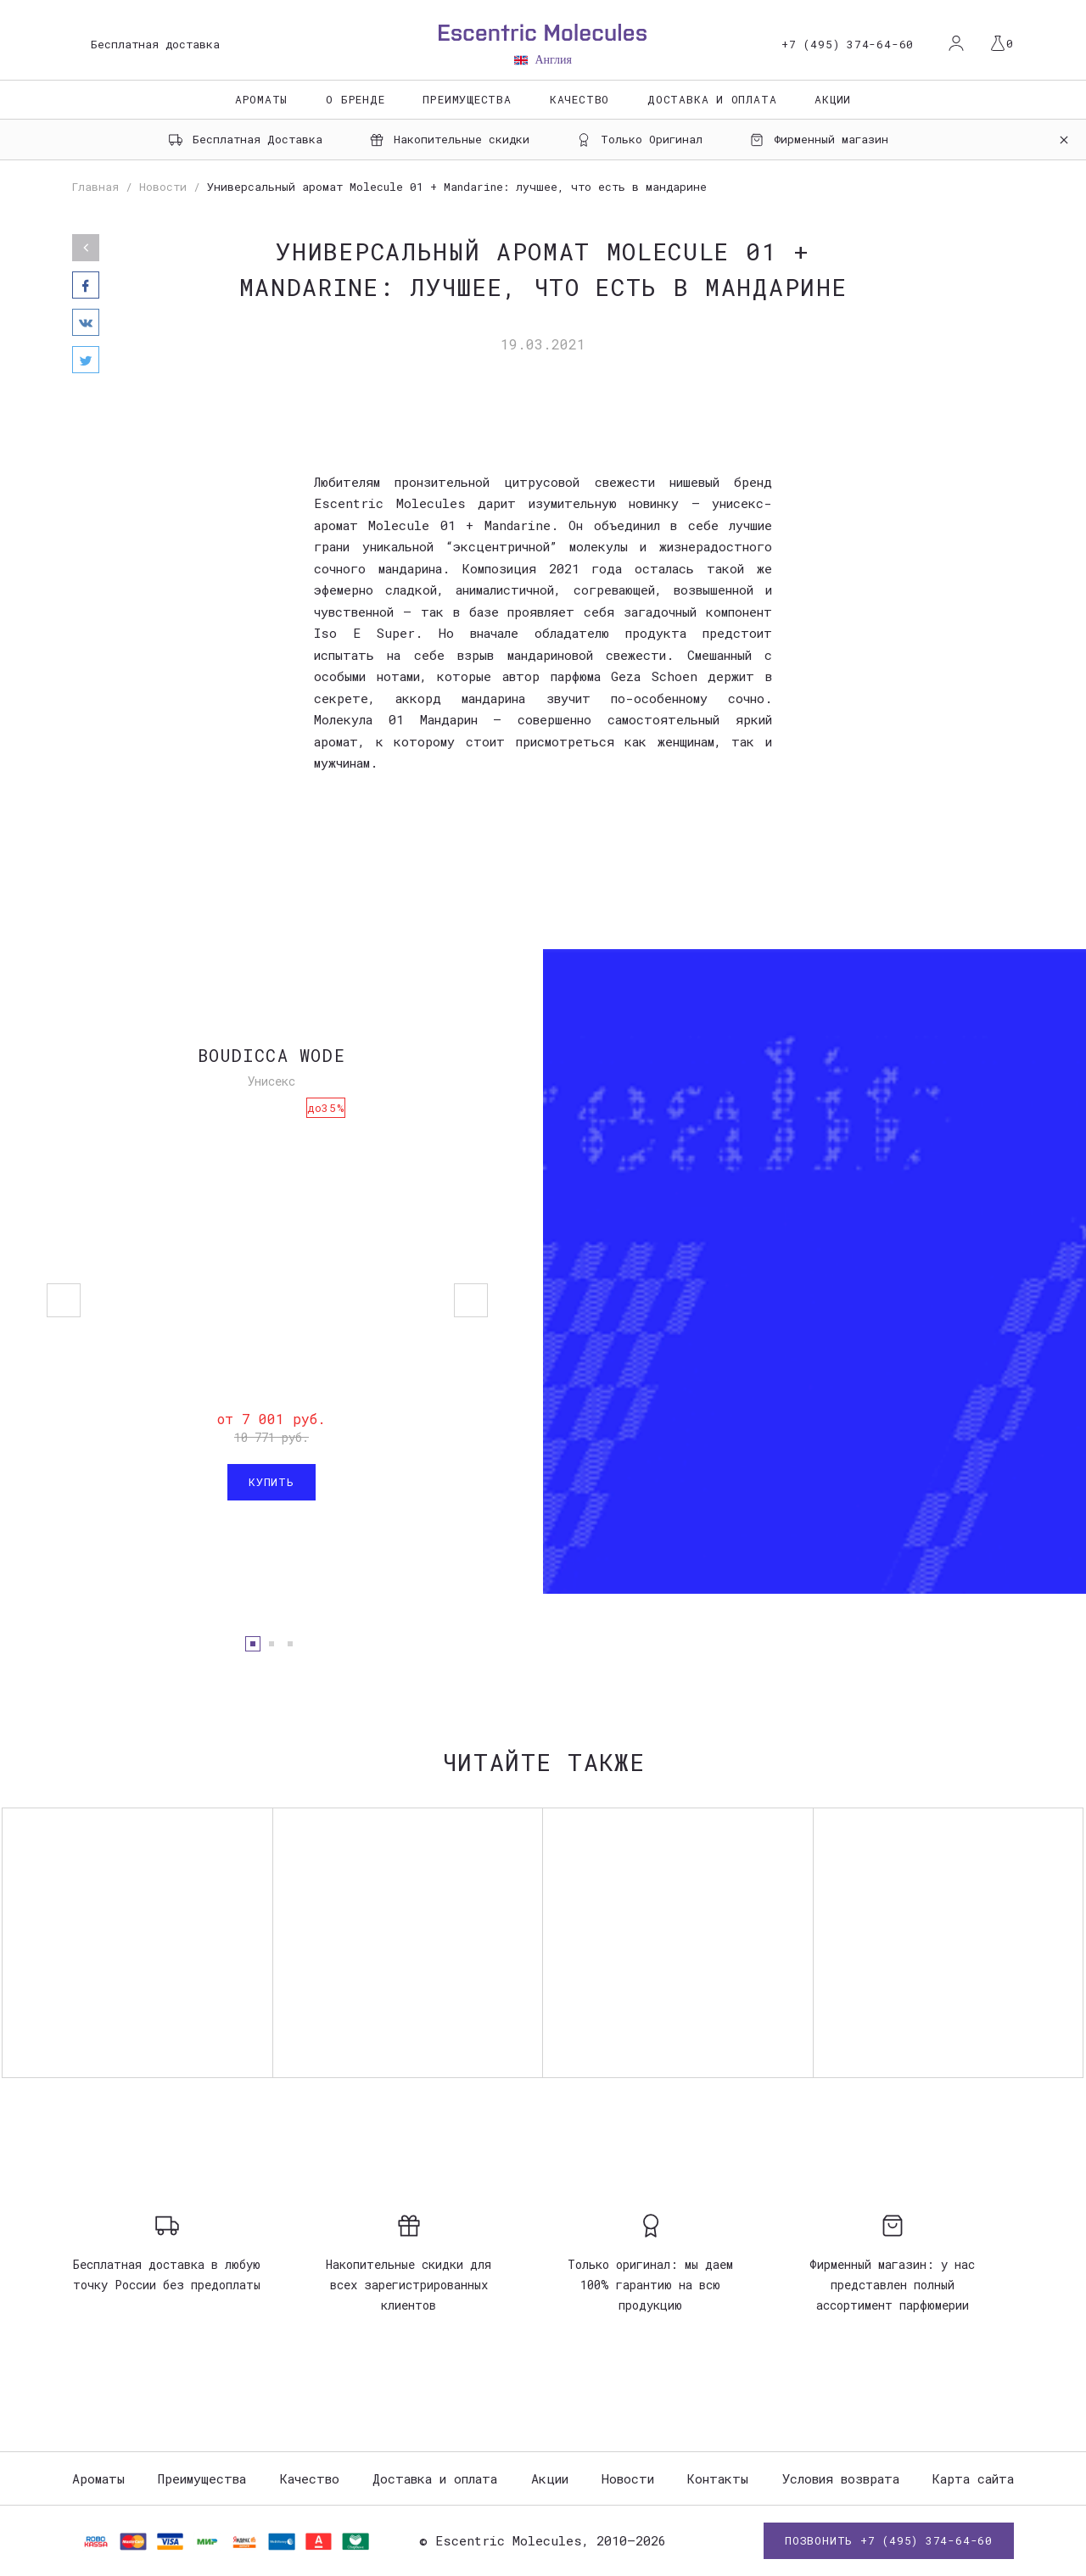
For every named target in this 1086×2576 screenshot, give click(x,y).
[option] (543, 1271)
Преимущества (467, 99)
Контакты (717, 2478)
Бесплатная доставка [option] (155, 44)
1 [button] (252, 1643)
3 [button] (290, 1643)
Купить (271, 1481)
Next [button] (471, 1300)
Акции (832, 99)
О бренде (355, 99)
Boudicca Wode (271, 1055)
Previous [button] (64, 1300)
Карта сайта (973, 2478)
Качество (579, 99)
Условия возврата (840, 2478)
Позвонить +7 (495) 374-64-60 (889, 2540)
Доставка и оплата (711, 99)
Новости (628, 2478)
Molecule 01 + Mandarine (459, 525)
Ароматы (261, 99)
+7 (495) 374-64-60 (847, 44)
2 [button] (271, 1643)
